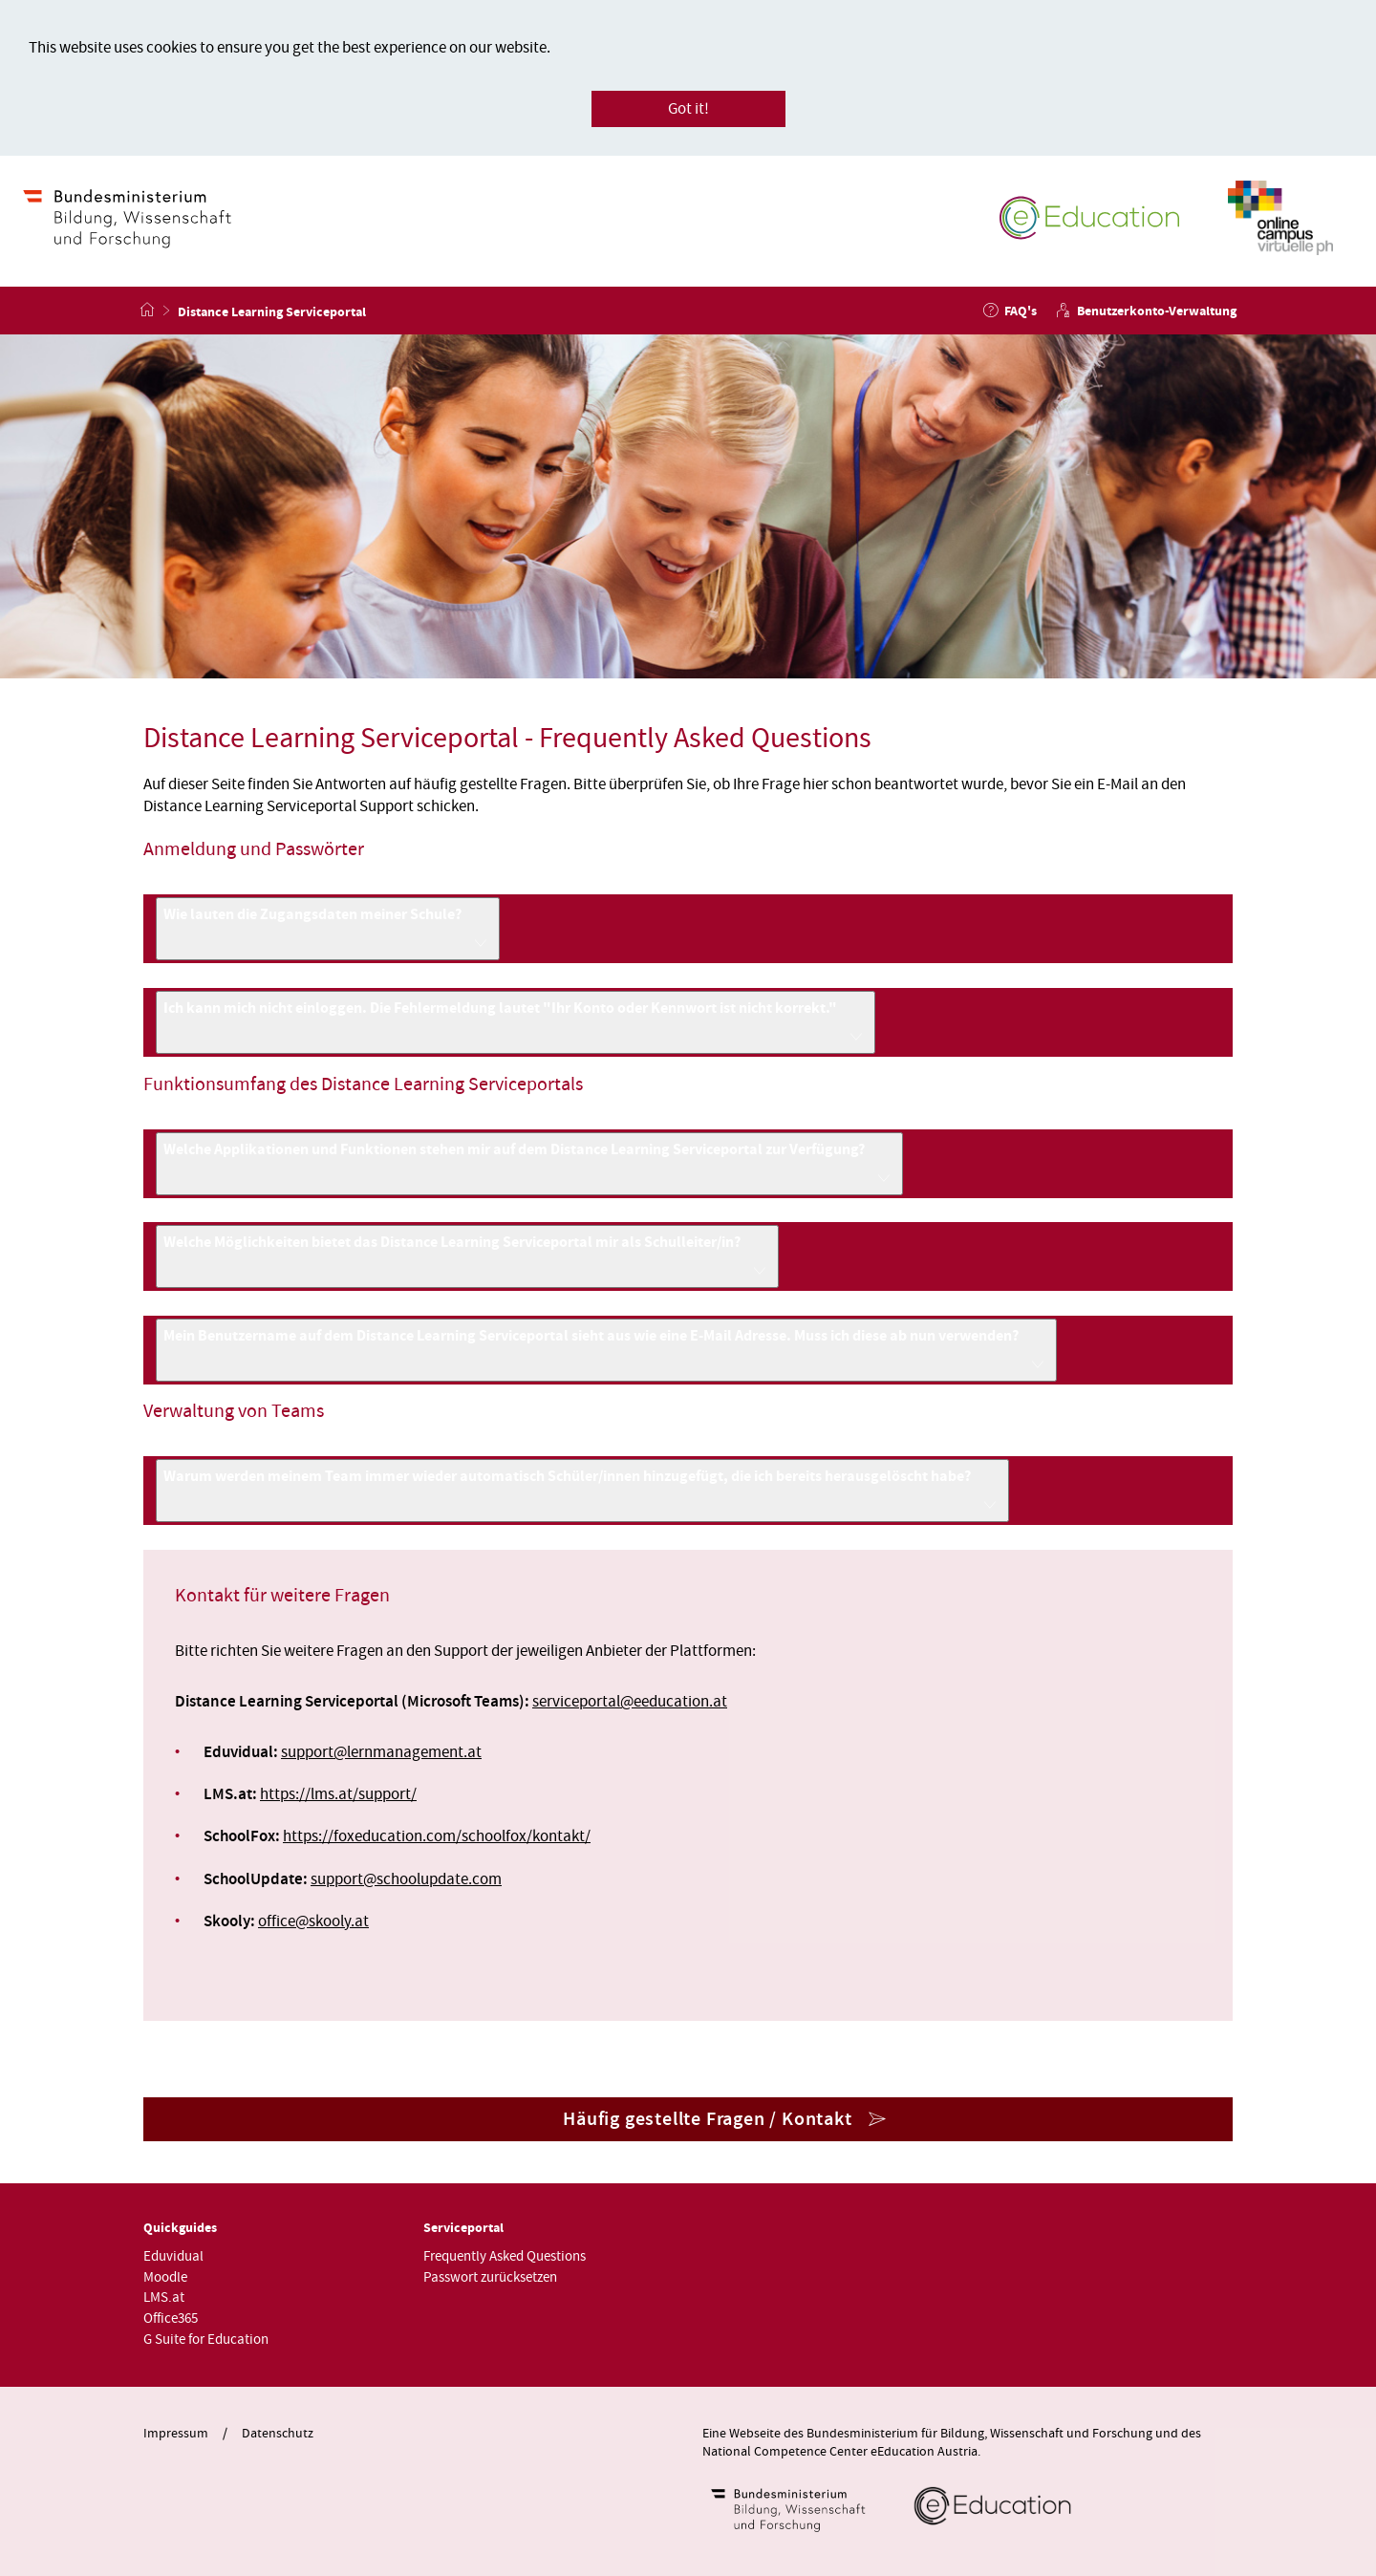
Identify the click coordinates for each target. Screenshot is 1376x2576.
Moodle (165, 2277)
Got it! (688, 108)
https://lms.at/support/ (338, 1794)
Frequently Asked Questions (504, 2256)
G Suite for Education (206, 2339)
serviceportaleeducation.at (629, 1701)
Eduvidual (173, 2256)
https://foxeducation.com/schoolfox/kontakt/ (437, 1836)
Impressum (175, 2433)
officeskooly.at (313, 1921)
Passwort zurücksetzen (490, 2277)
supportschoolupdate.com (406, 1879)
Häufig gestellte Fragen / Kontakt (707, 2119)
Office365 (170, 2318)
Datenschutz (277, 2433)
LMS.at (163, 2297)
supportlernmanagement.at (381, 1752)
